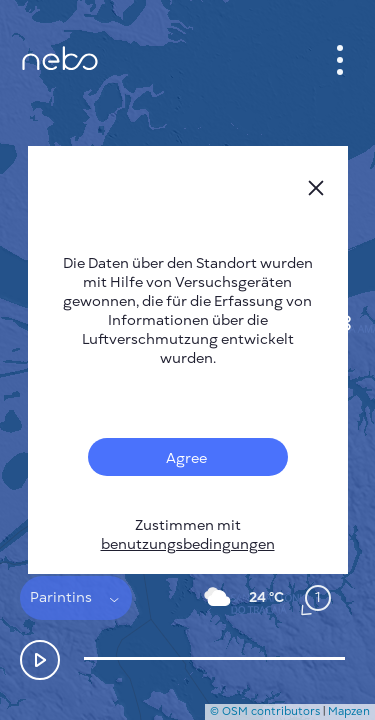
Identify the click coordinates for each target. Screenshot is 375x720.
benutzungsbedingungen (188, 544)
